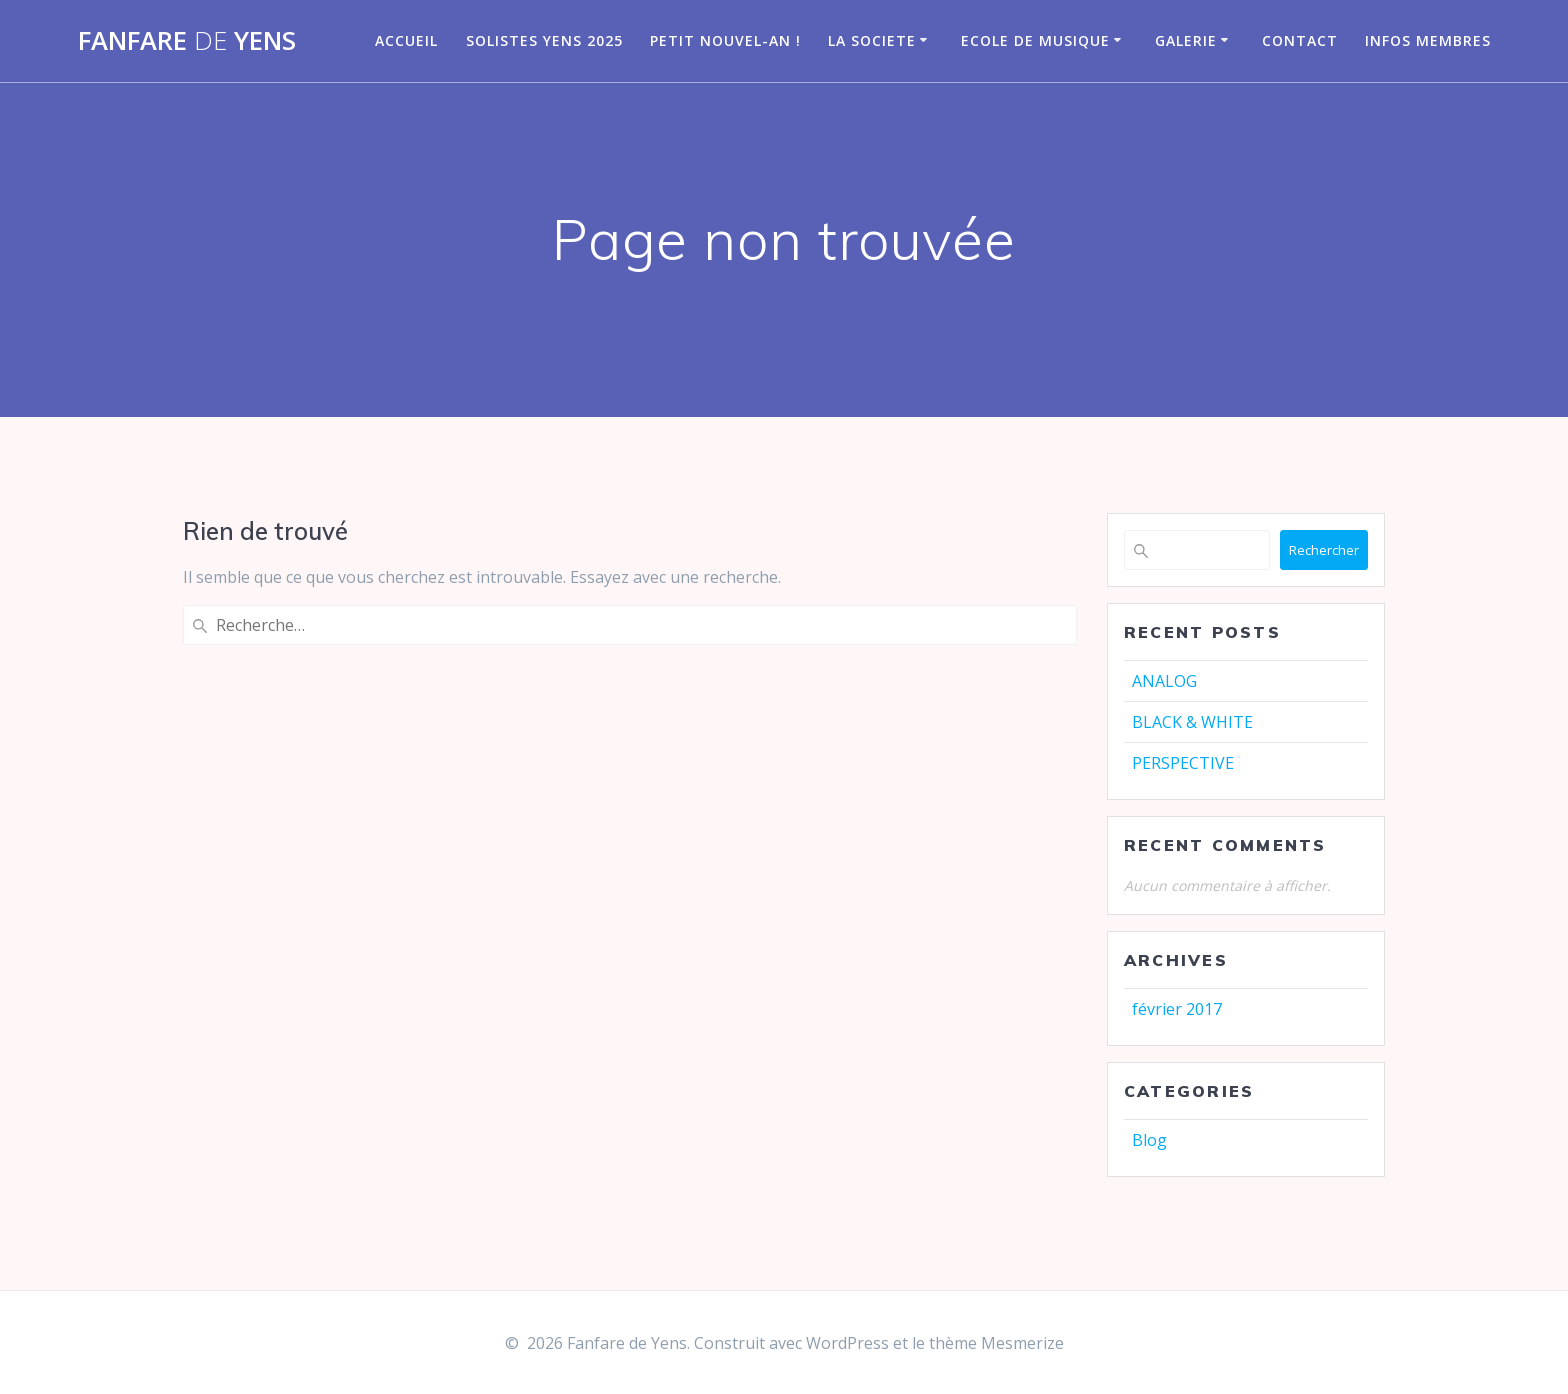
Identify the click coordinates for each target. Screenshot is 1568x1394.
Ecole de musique (1035, 40)
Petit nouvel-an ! (725, 40)
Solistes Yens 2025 (544, 40)
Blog (1149, 1140)
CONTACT (1300, 40)
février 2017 (1177, 1009)
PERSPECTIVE (1183, 763)
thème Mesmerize (996, 1343)
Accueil (406, 40)
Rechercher (1324, 550)
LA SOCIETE (872, 40)
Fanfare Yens (187, 41)
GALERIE (1186, 40)
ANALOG (1164, 681)
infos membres (1428, 40)
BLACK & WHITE (1192, 722)
